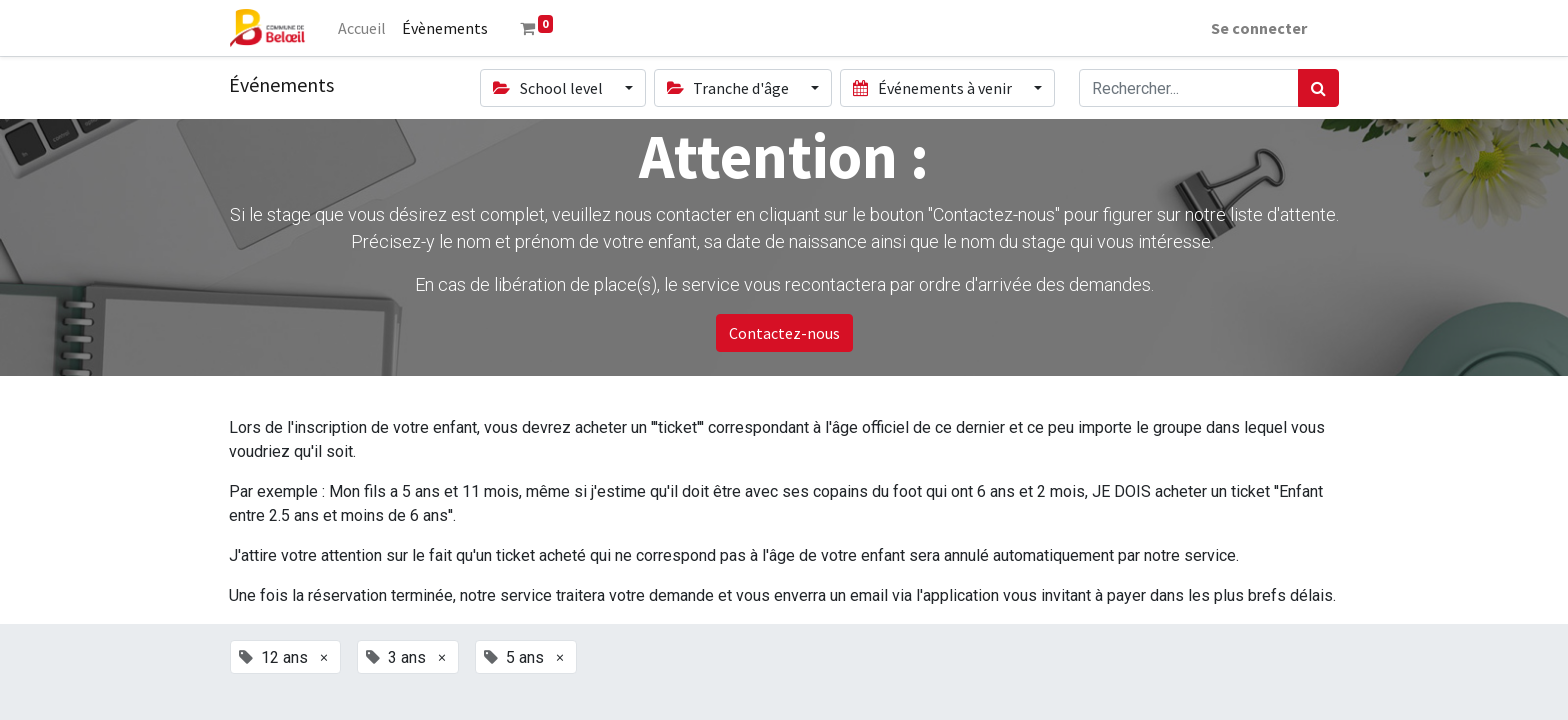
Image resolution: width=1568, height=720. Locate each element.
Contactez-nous (784, 333)
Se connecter (1259, 28)
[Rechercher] (1318, 88)
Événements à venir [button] (933, 88)
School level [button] (549, 88)
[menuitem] (362, 28)
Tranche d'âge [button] (729, 88)
